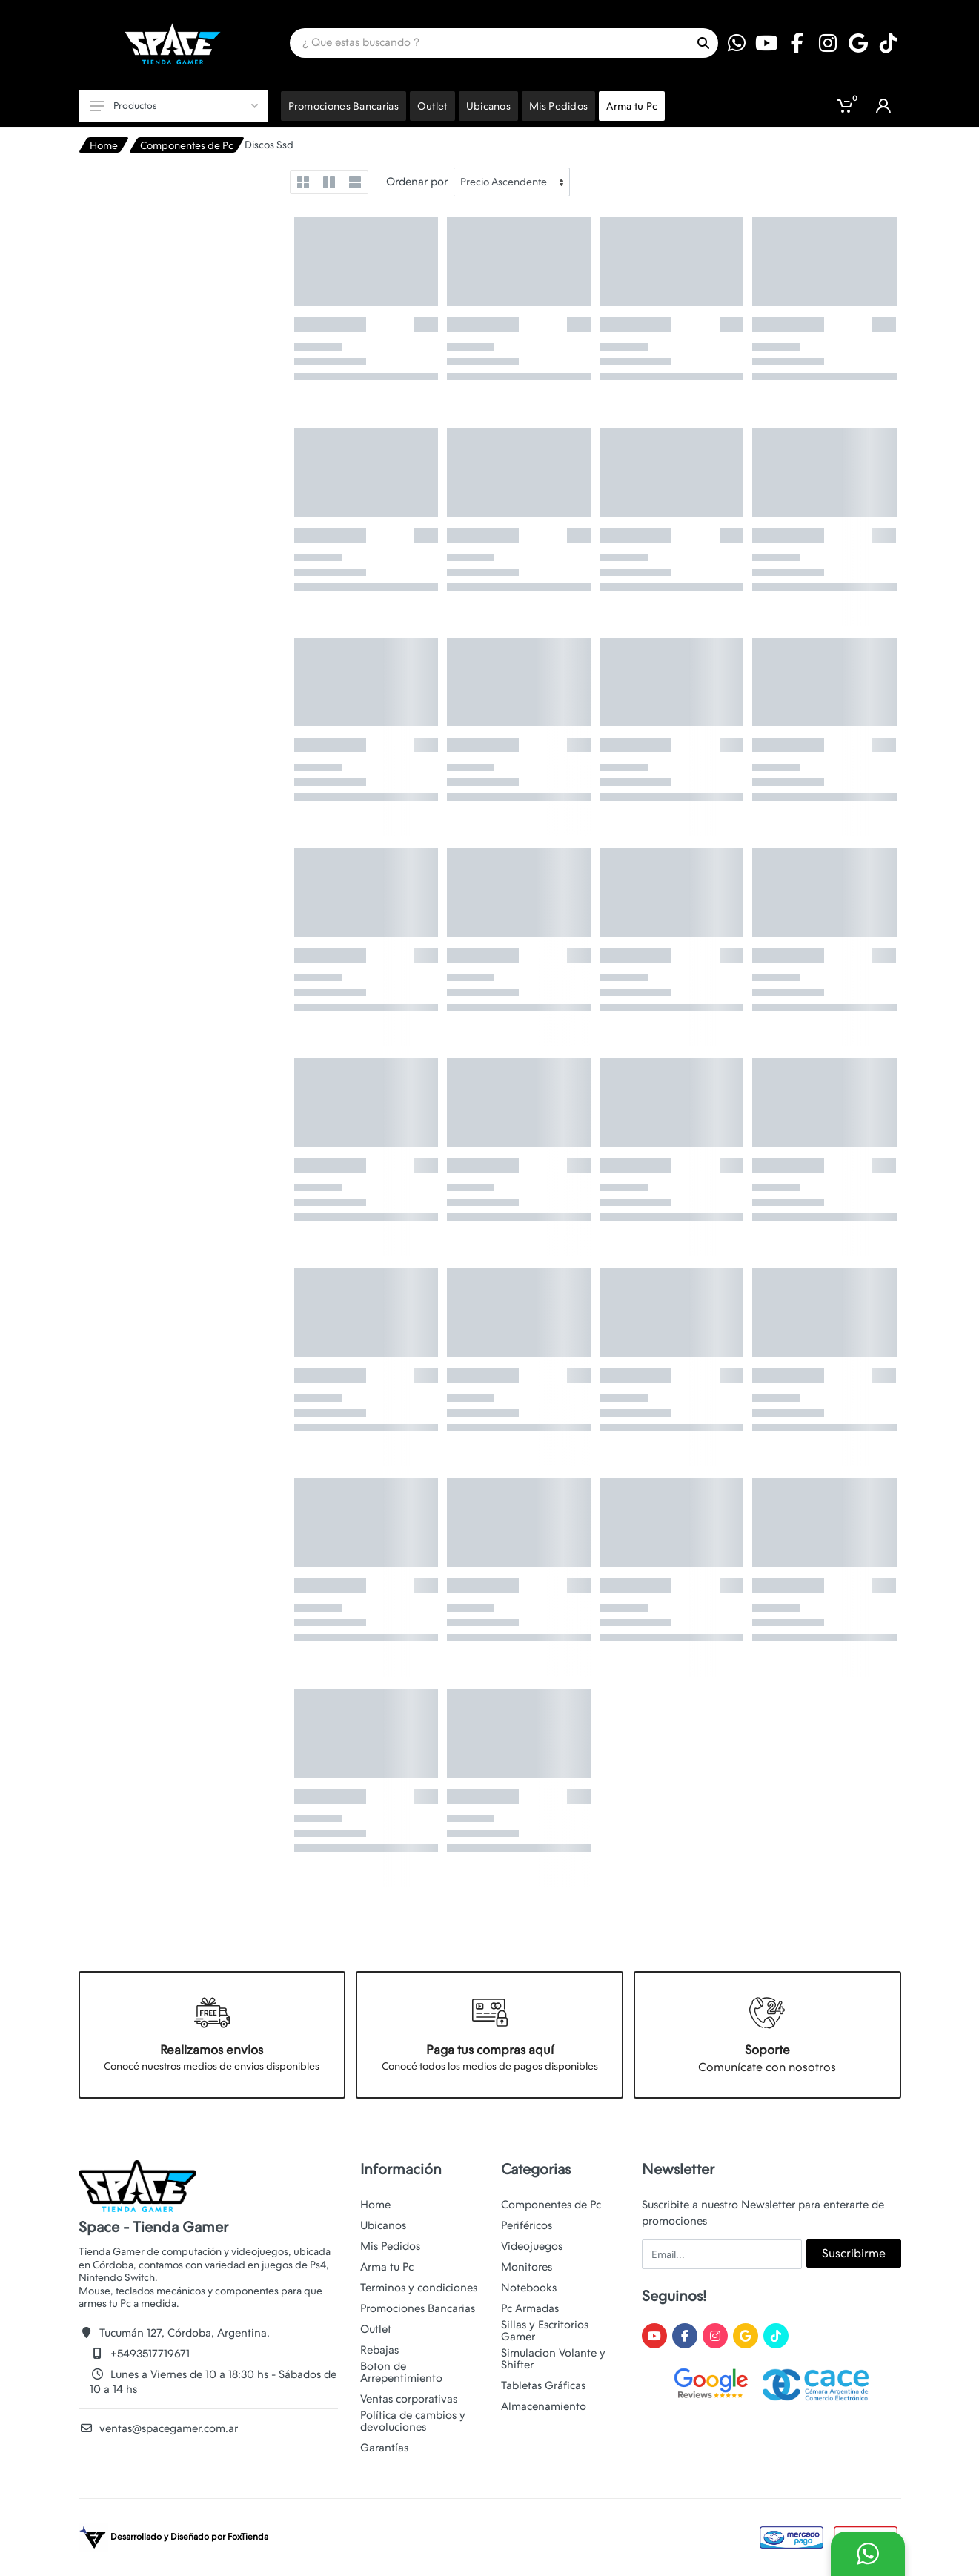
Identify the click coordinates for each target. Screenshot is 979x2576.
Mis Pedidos (390, 2246)
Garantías (384, 2448)
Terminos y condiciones (418, 2288)
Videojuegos (531, 2246)
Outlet (375, 2329)
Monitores (526, 2267)
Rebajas (379, 2350)
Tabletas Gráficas (543, 2385)
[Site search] (489, 43)
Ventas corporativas (408, 2399)
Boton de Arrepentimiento (401, 2372)
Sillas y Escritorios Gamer (544, 2330)
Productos (174, 105)
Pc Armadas (530, 2308)
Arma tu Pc (387, 2267)
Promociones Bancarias (417, 2308)
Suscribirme (854, 2253)
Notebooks (529, 2288)
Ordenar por (417, 181)
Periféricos (526, 2225)
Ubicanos (383, 2225)
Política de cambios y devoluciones (412, 2421)
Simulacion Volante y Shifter (553, 2359)
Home (104, 145)
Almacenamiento (543, 2406)
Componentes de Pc (186, 145)
